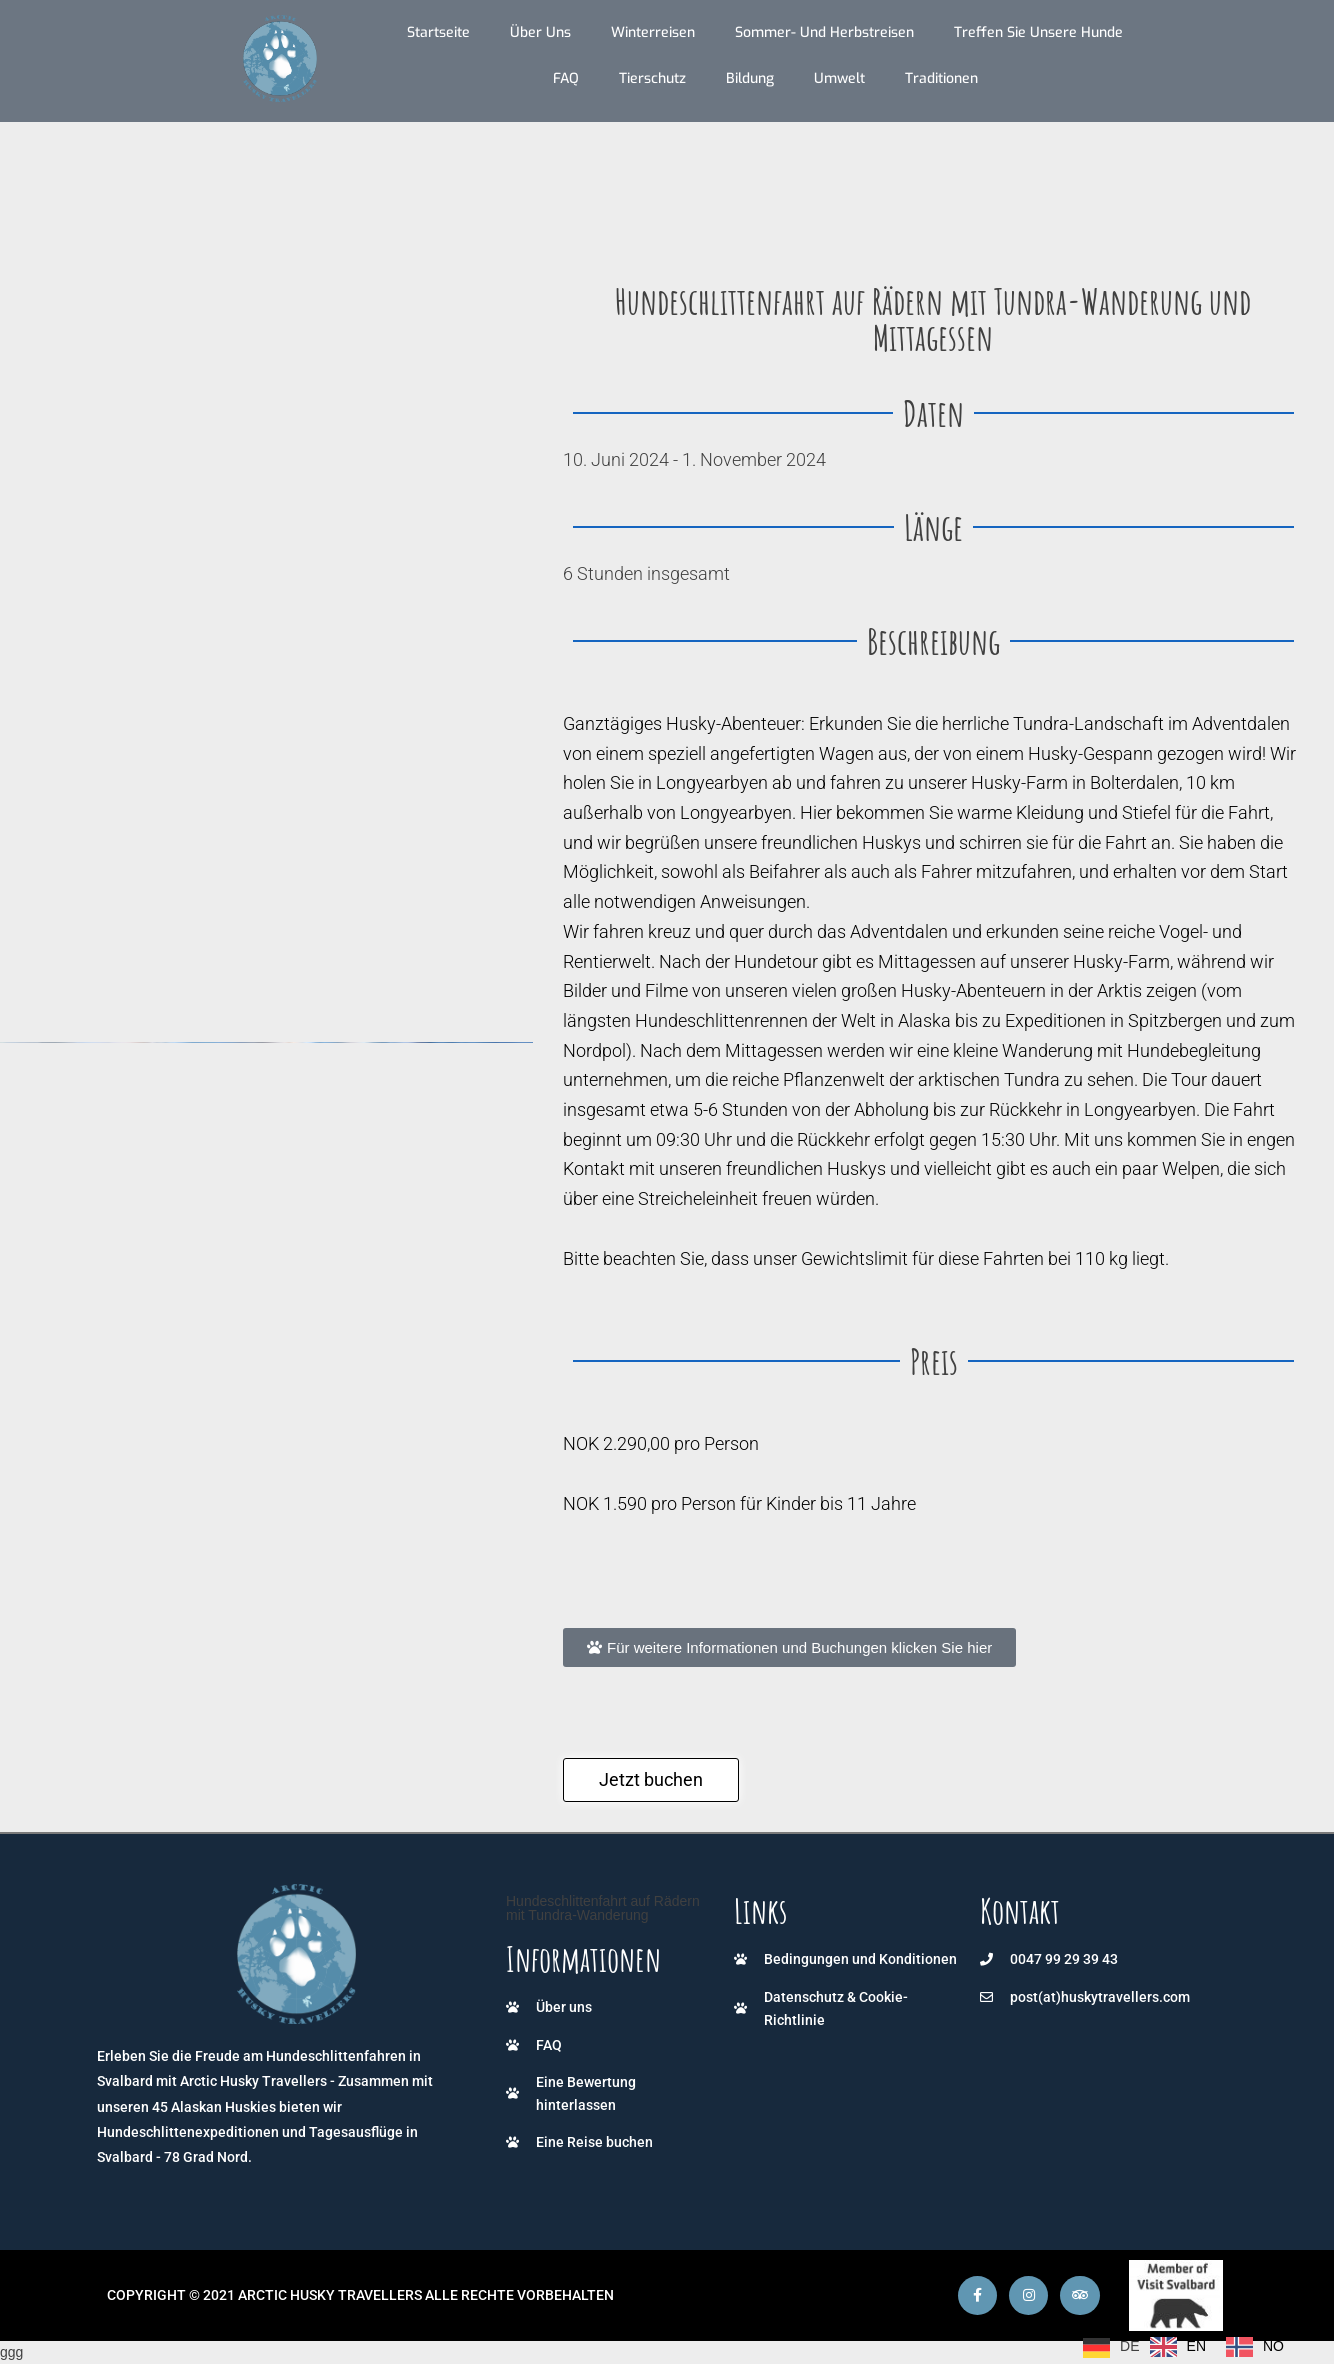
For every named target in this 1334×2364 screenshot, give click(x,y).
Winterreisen (653, 32)
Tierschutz (652, 78)
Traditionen (941, 78)
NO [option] (1273, 2346)
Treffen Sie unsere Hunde (1038, 32)
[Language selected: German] (1188, 2347)
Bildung (750, 78)
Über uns (540, 32)
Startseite (438, 32)
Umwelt (839, 78)
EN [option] (1196, 2346)
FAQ (566, 78)
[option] (1178, 2347)
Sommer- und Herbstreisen (824, 32)
